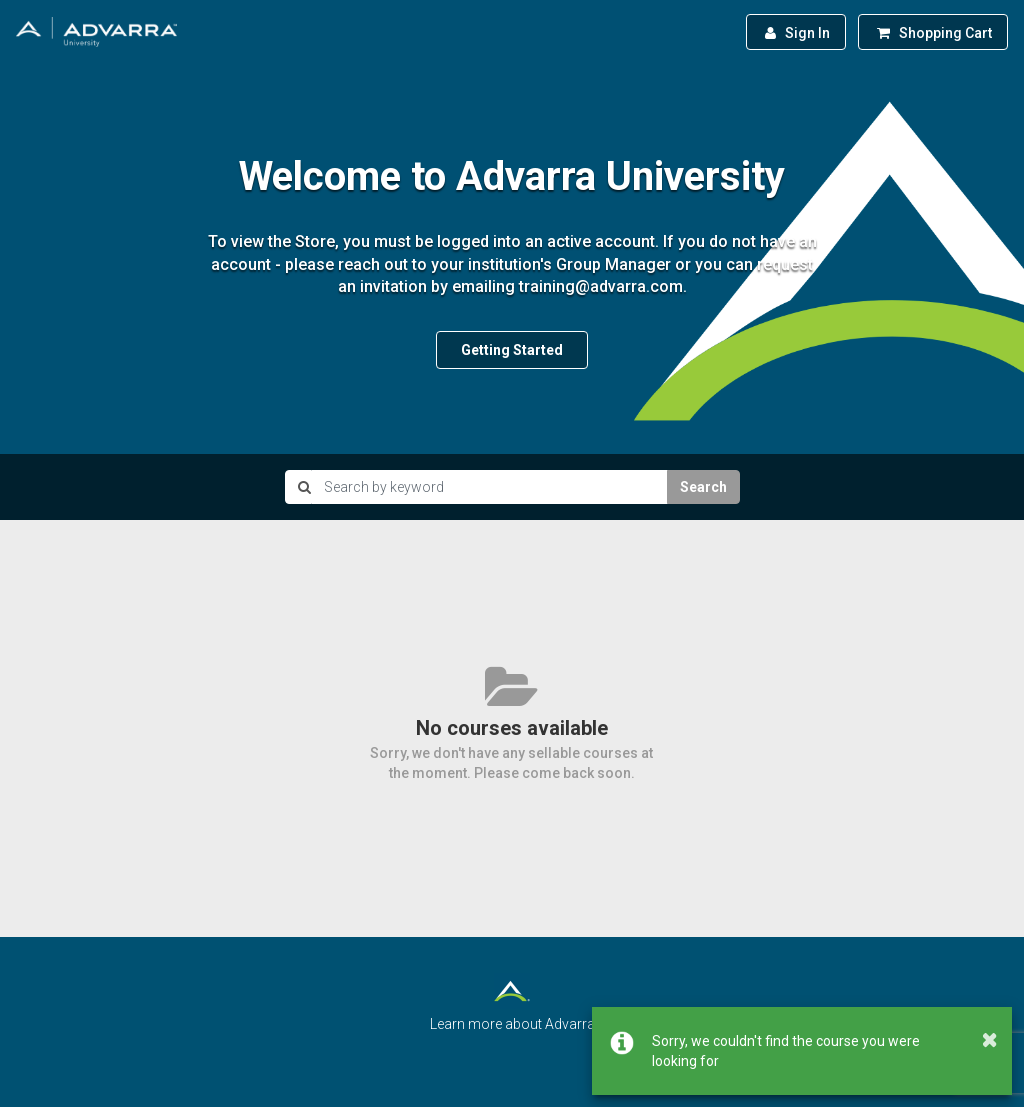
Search (703, 487)
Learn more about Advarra (512, 1024)
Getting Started (512, 350)
